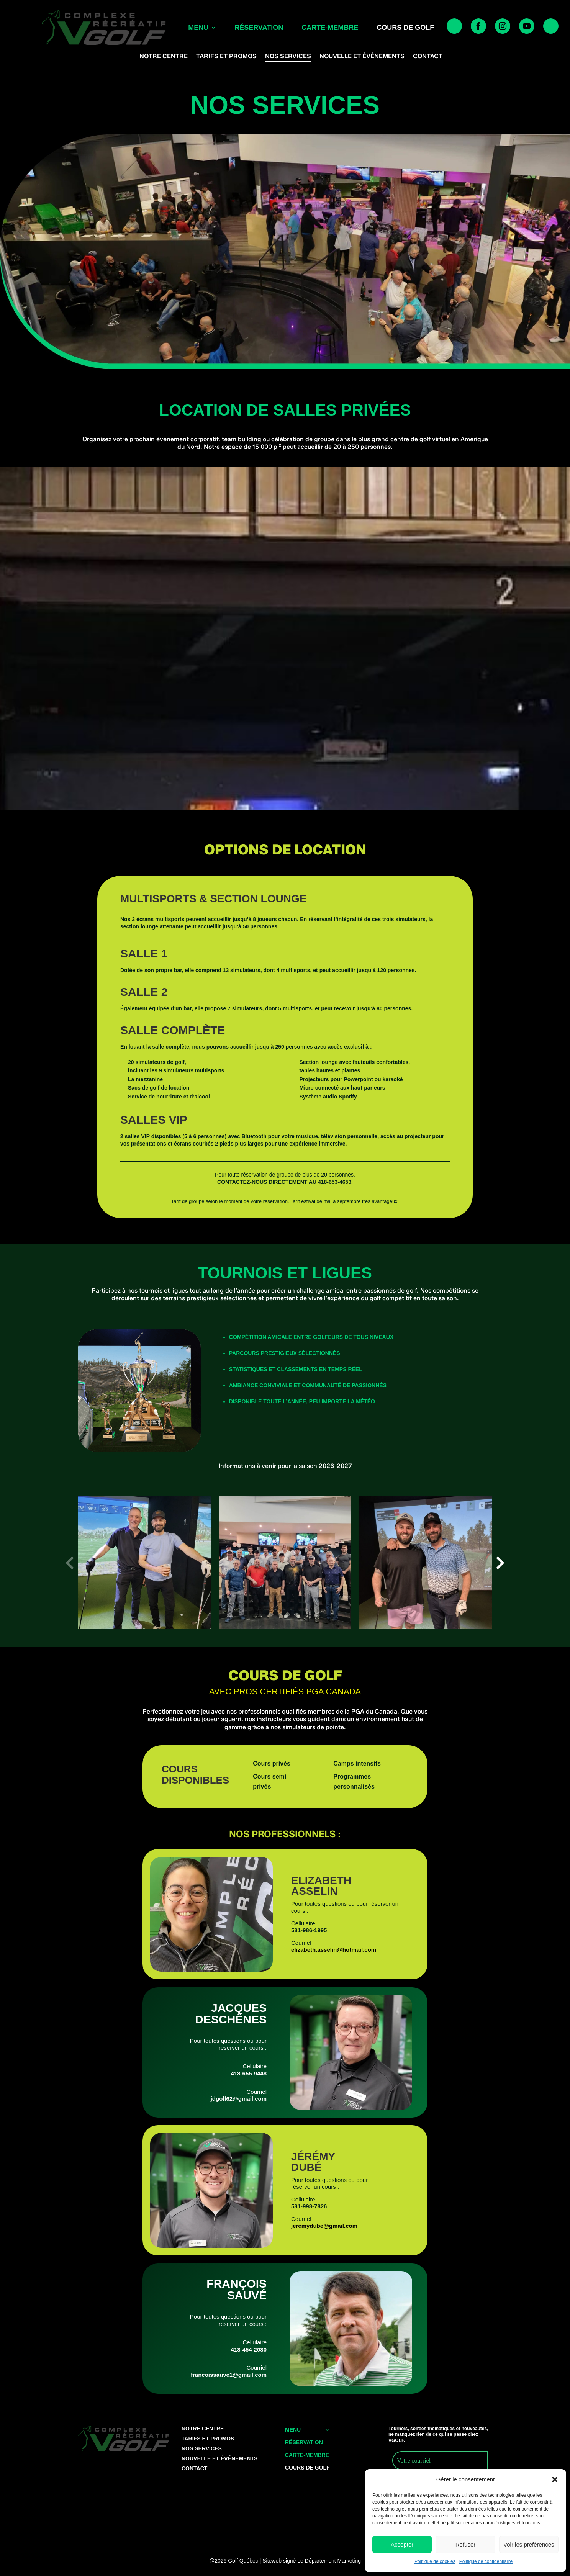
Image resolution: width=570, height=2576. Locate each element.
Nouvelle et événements (362, 57)
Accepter (402, 2544)
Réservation (258, 27)
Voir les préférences (528, 2544)
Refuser (465, 2544)
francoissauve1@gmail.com (229, 2374)
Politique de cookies (434, 2561)
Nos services (288, 57)
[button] (555, 2479)
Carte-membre (329, 27)
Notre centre (163, 57)
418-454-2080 (249, 2349)
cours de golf (405, 27)
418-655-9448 (249, 2073)
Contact (427, 57)
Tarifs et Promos (226, 57)
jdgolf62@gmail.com (239, 2098)
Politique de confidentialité (486, 2561)
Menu (198, 27)
